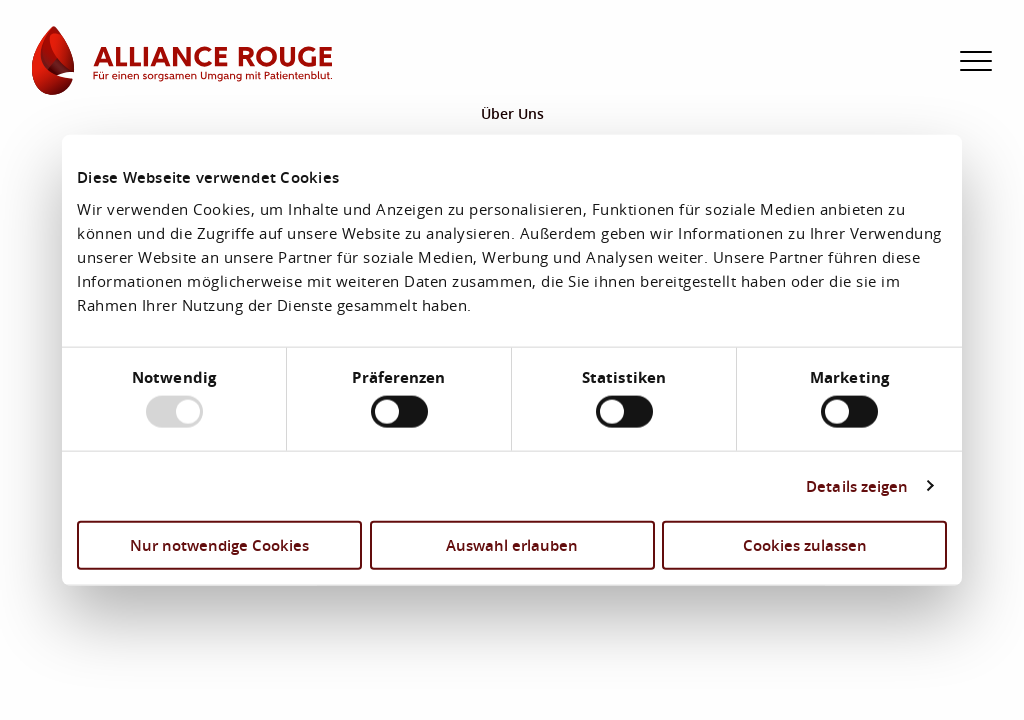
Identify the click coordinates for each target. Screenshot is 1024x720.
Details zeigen (857, 486)
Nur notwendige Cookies (219, 544)
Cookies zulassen (805, 544)
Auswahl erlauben (512, 544)
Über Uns (512, 113)
